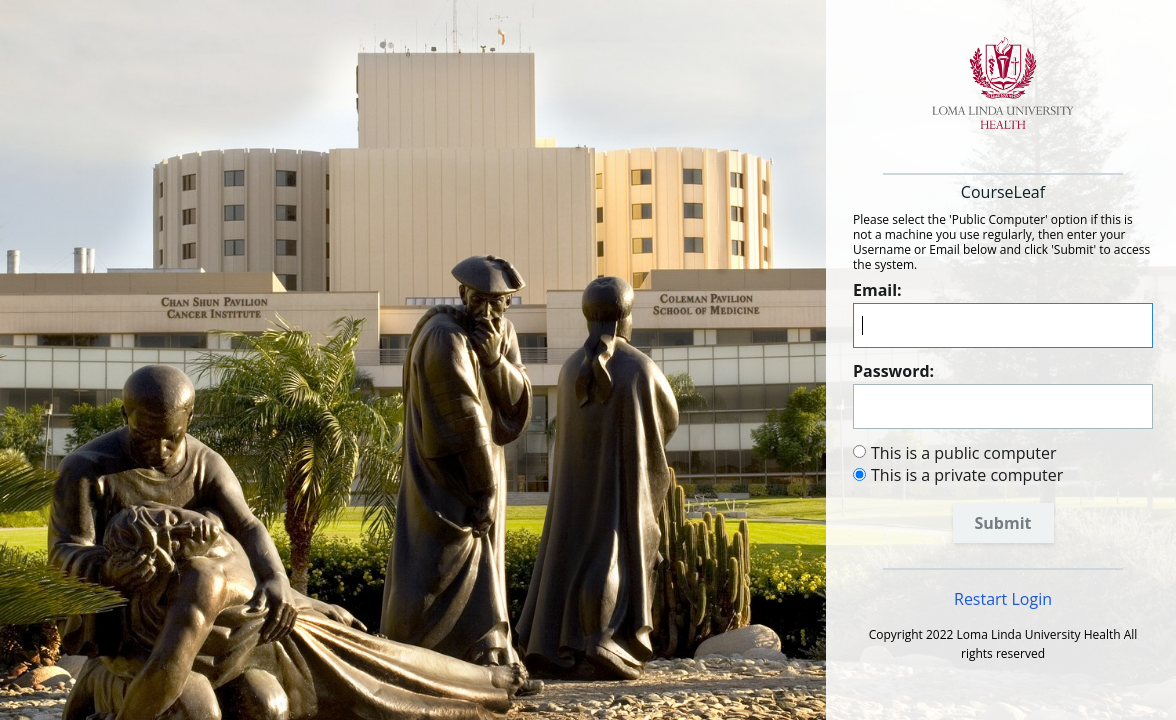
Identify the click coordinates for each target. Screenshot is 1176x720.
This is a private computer (967, 475)
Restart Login (1003, 599)
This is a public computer (964, 453)
